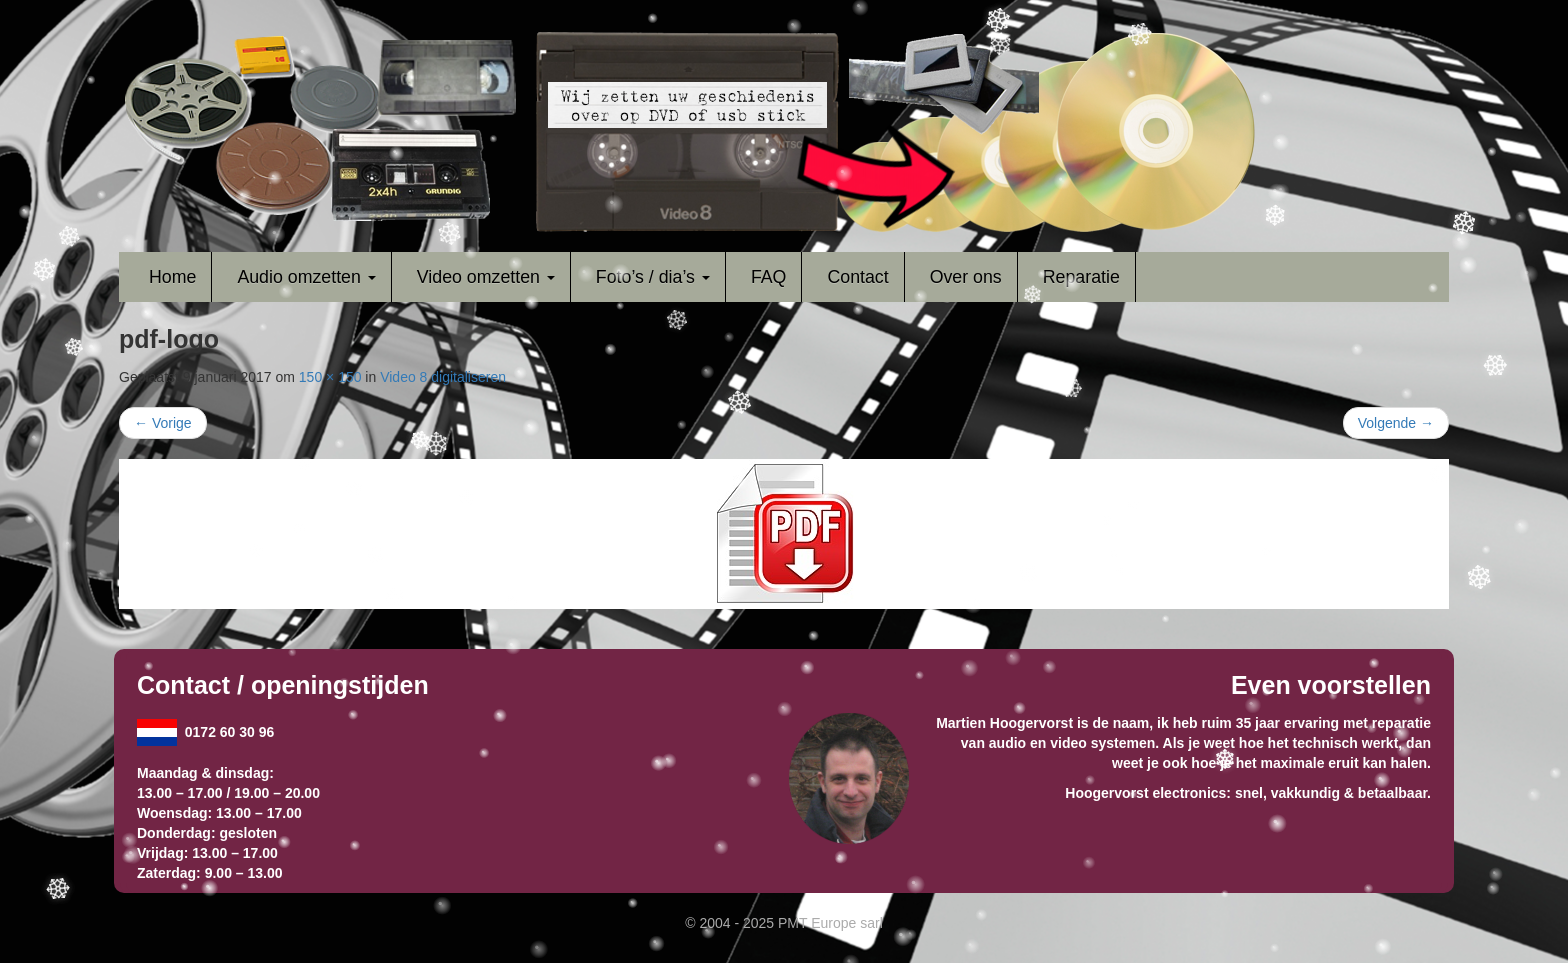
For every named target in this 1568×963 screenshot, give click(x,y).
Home (172, 277)
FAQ (769, 277)
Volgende (1396, 423)
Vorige (163, 423)
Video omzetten (486, 277)
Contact (857, 277)
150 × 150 (330, 377)
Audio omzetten (306, 277)
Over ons (966, 277)
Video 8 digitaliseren (443, 377)
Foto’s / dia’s (653, 277)
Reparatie (1081, 277)
